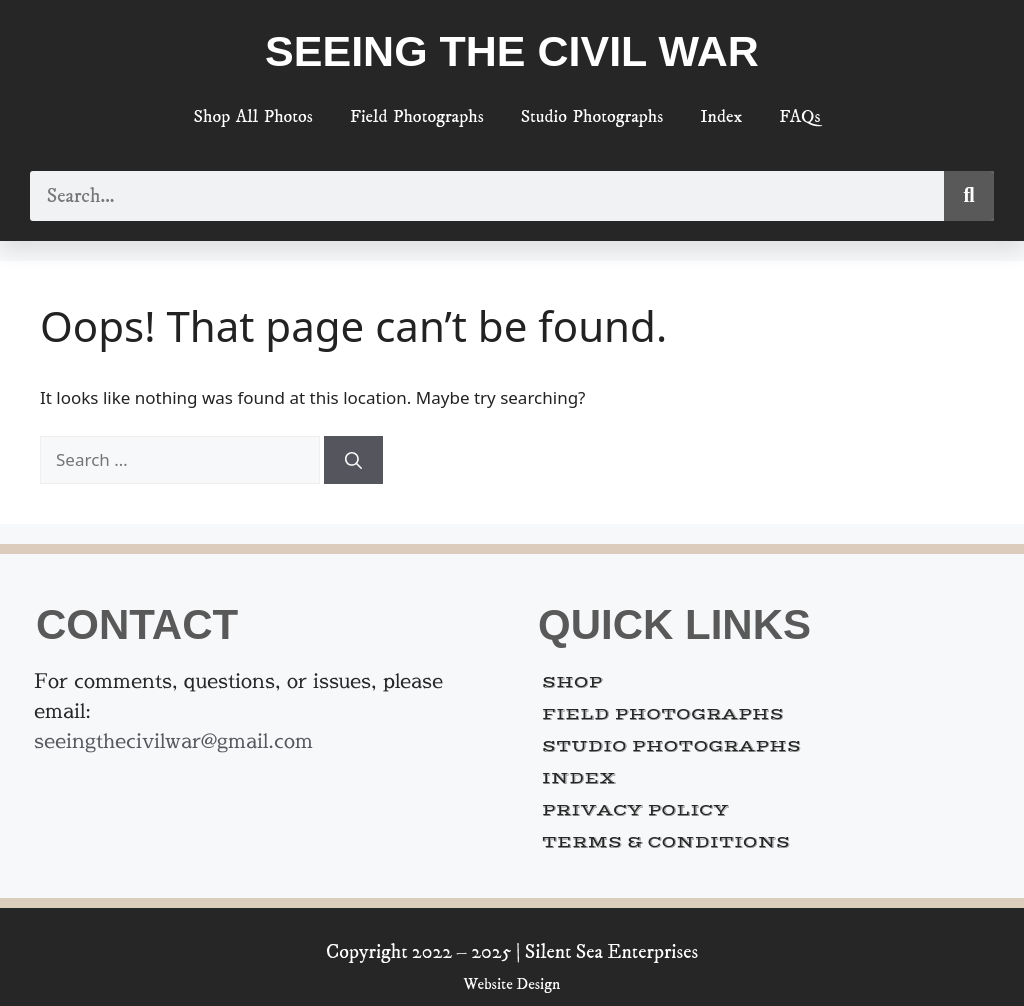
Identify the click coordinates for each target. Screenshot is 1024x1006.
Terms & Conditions (666, 842)
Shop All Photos (253, 117)
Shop (572, 682)
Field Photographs (417, 117)
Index (721, 117)
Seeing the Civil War (512, 51)
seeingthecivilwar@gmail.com (173, 740)
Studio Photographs (592, 117)
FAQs (799, 117)
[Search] (969, 196)
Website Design (512, 984)
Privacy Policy (635, 810)
